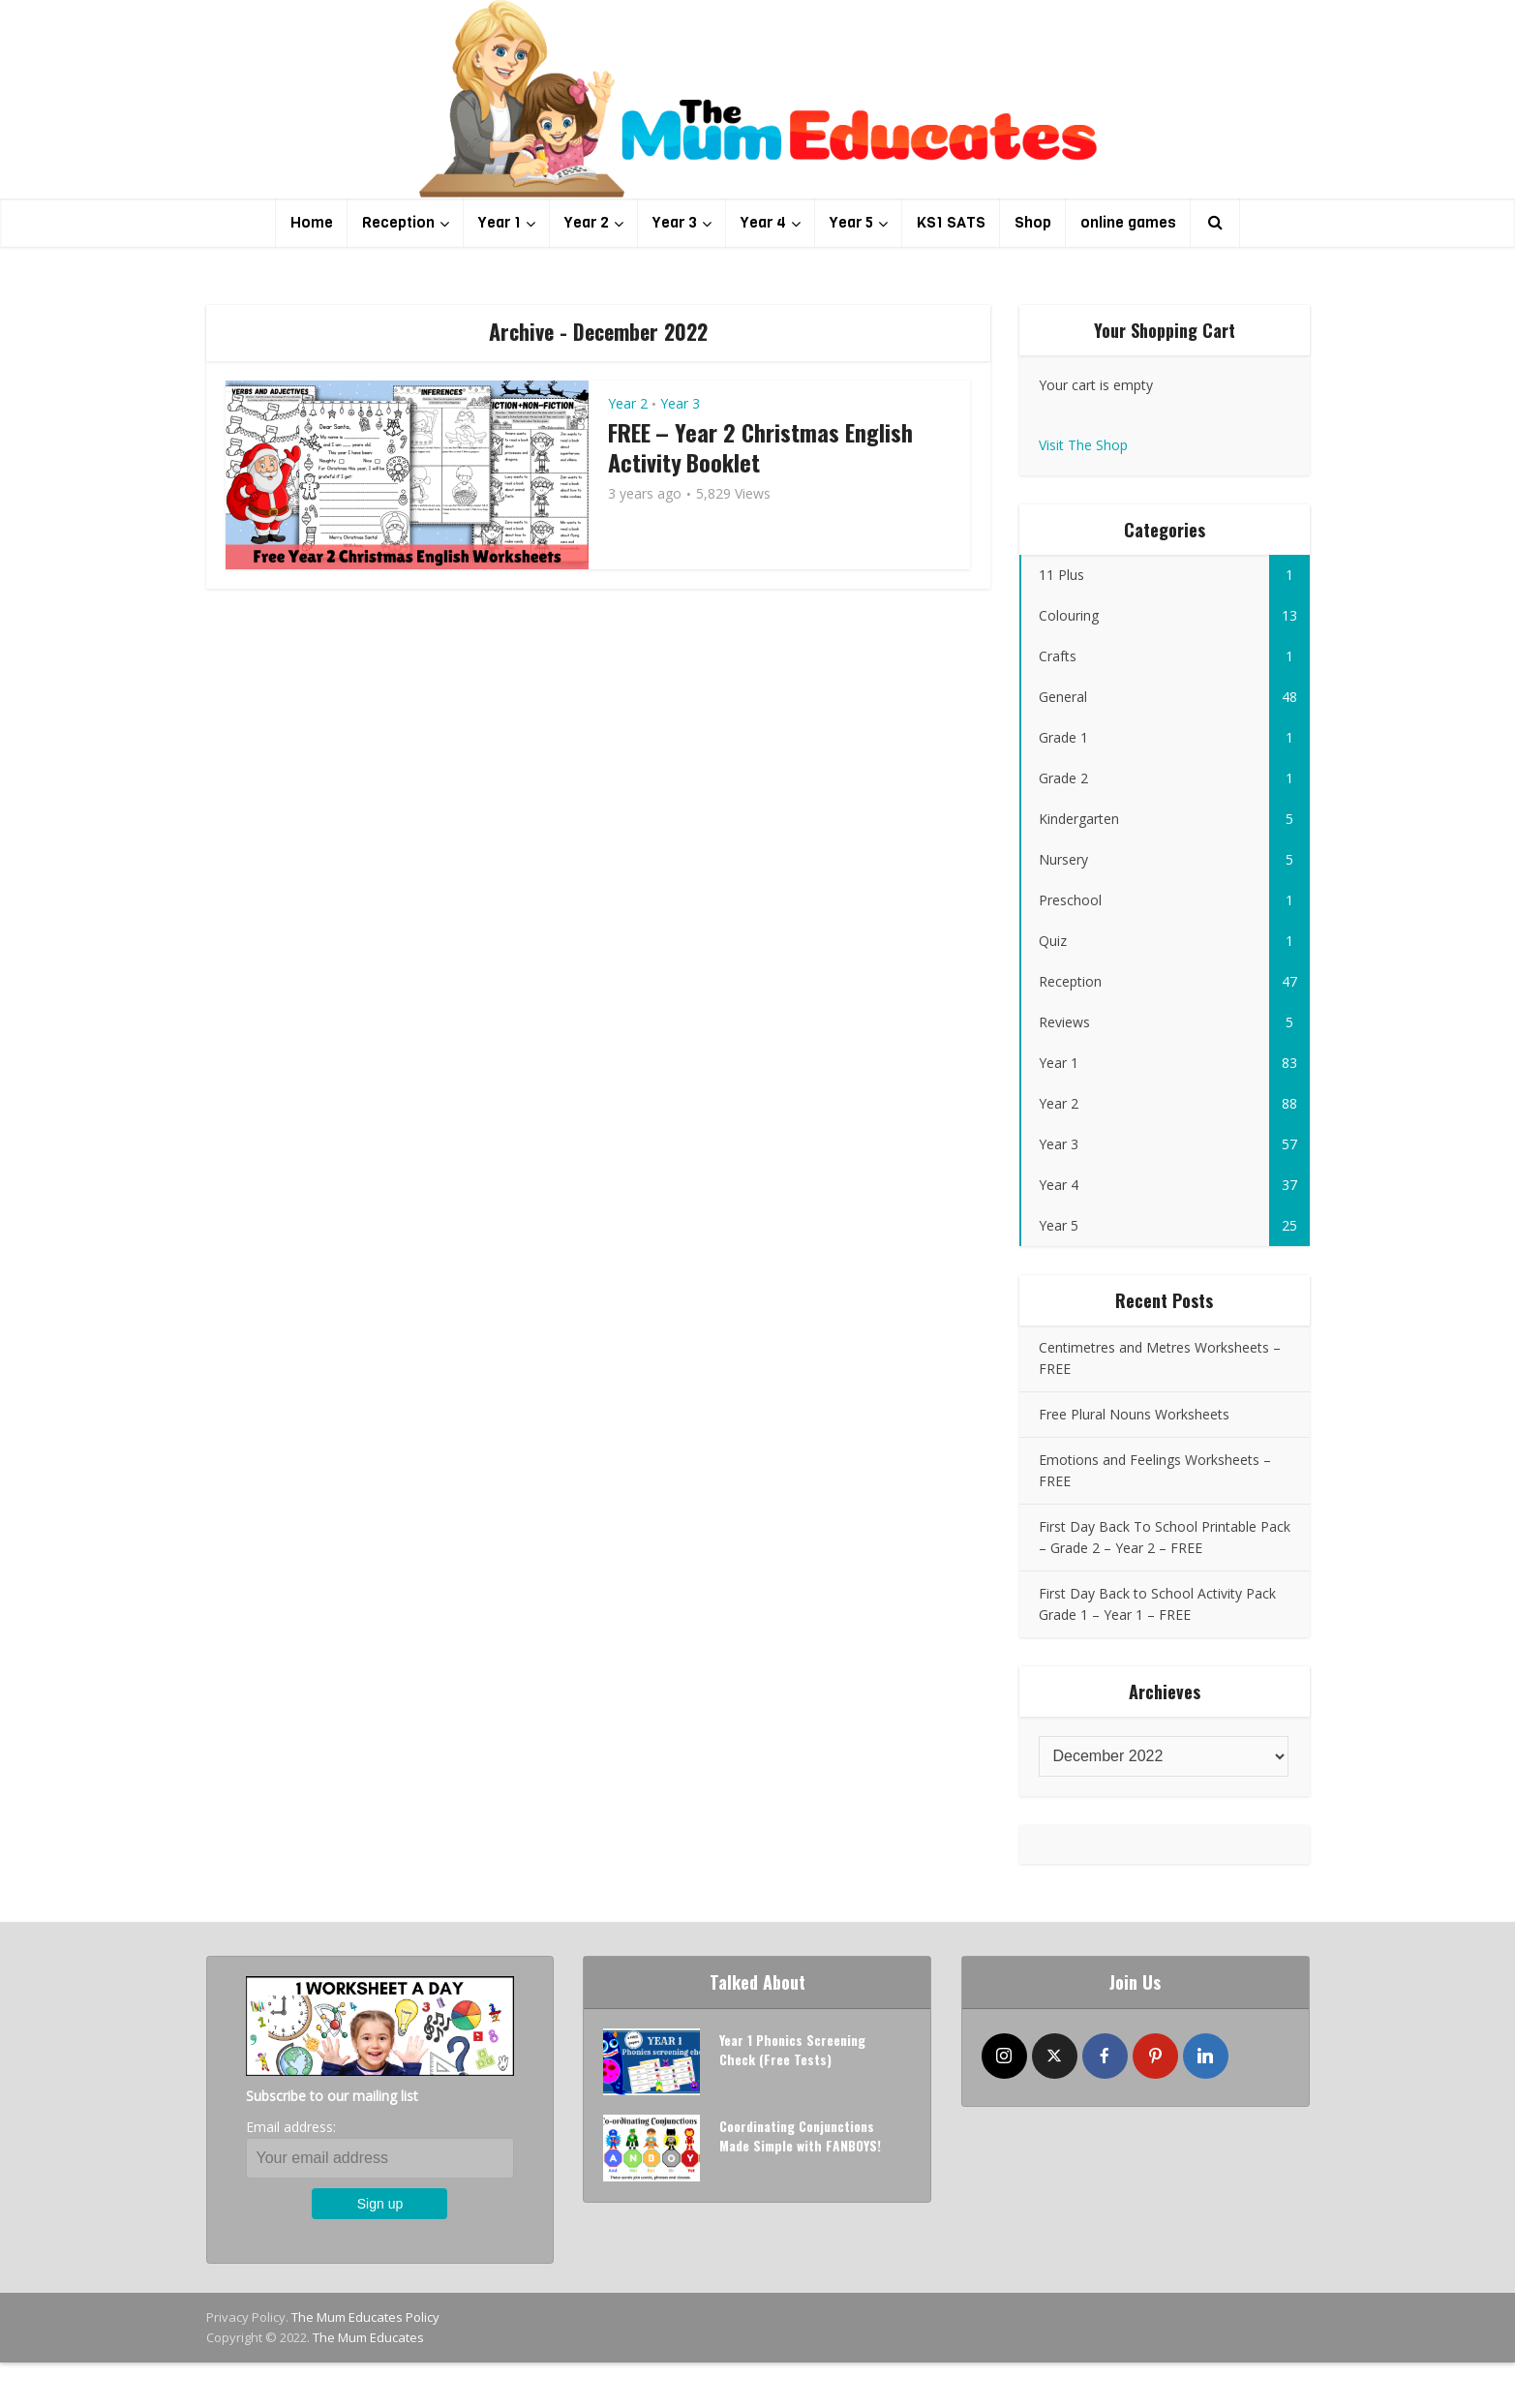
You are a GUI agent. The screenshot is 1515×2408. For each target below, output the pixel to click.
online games (1128, 222)
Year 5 (851, 222)
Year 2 (586, 222)
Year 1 (499, 222)
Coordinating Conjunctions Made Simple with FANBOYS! (802, 2138)
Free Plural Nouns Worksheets (1134, 1414)
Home (311, 222)
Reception (398, 222)
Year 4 (763, 222)
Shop (1033, 222)
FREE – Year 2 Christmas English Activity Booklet (761, 446)
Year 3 (674, 222)
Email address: (291, 2127)
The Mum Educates (368, 2337)
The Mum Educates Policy (365, 2317)
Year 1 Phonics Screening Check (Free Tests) (794, 2052)
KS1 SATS (951, 222)
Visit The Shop (1083, 445)
